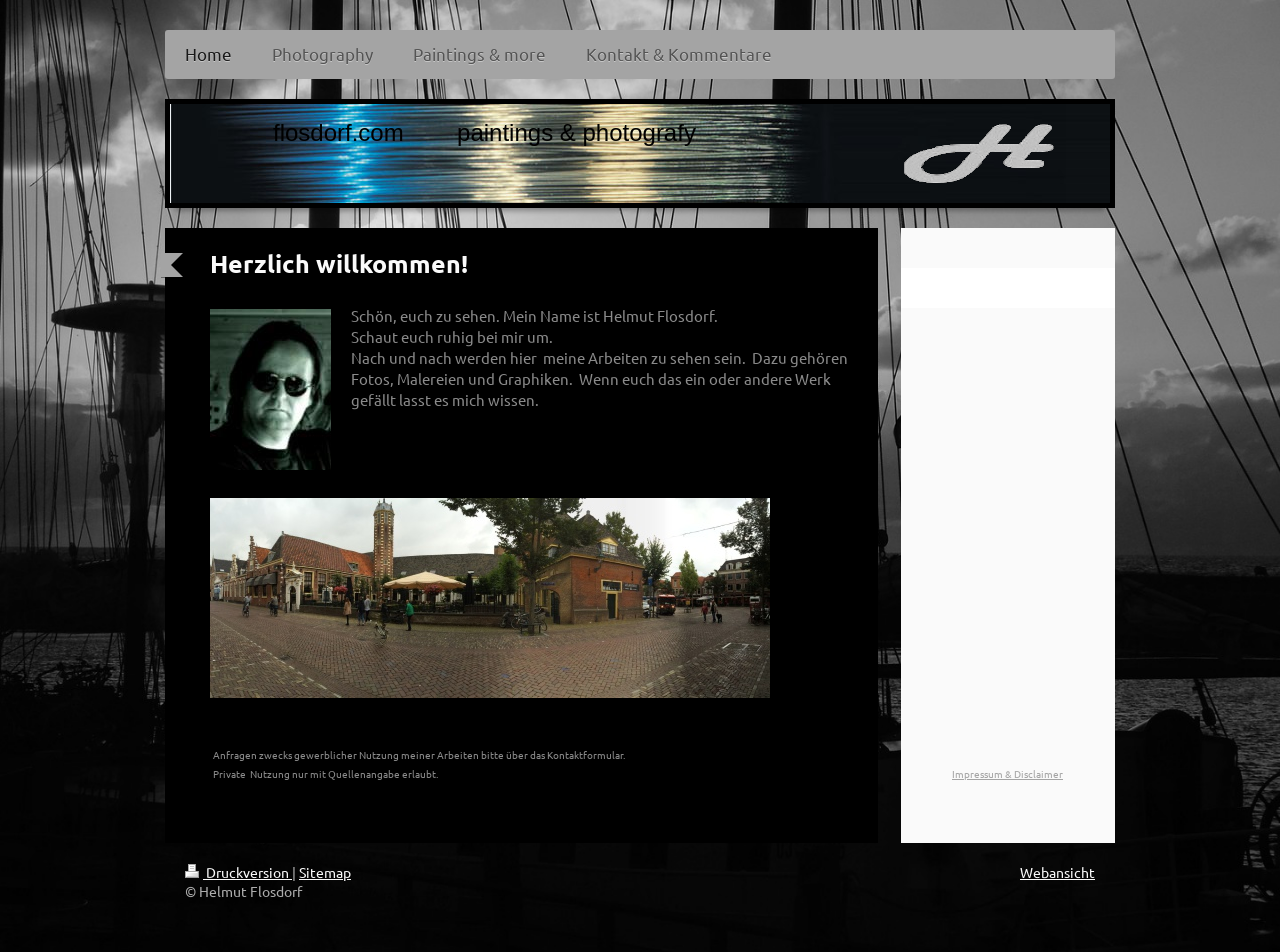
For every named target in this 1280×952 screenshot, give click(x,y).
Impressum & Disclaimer (1007, 773)
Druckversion (238, 872)
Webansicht (1057, 872)
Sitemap (325, 872)
